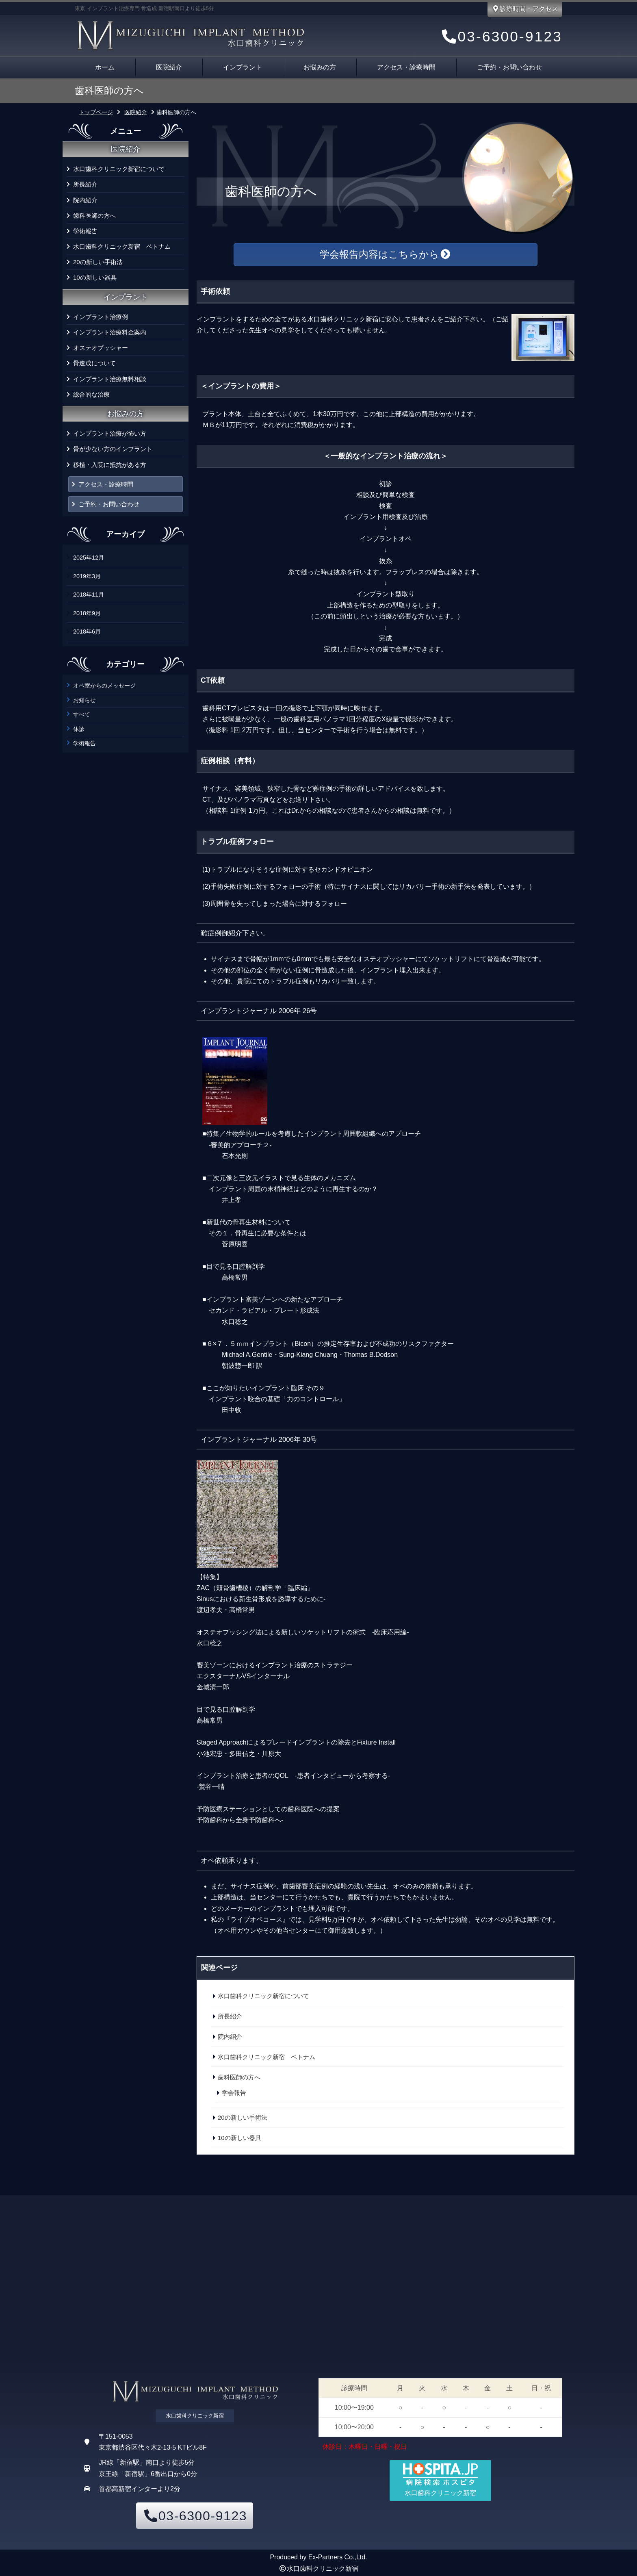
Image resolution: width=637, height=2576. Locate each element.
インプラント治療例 (100, 316)
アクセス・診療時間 (406, 67)
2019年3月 (87, 576)
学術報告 (85, 231)
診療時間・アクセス (525, 8)
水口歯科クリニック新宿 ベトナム (122, 246)
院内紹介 (85, 200)
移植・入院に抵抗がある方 (109, 464)
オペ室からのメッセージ (104, 685)
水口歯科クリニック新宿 (322, 2568)
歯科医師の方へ (94, 215)
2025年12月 (88, 557)
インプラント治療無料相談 (109, 378)
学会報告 (234, 2092)
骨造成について (94, 363)
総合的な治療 (91, 394)
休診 (78, 729)
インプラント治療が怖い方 (109, 433)
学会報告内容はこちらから (385, 254)
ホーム (105, 67)
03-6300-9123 (501, 36)
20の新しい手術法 (98, 261)
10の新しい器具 (95, 277)
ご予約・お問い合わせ (509, 67)
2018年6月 (87, 631)
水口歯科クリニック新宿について (119, 168)
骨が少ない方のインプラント (112, 448)
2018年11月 (88, 594)
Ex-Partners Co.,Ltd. (337, 2557)
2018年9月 (87, 613)
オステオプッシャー (100, 347)
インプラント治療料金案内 (109, 332)
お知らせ (84, 700)
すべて (81, 714)
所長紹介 (85, 184)
